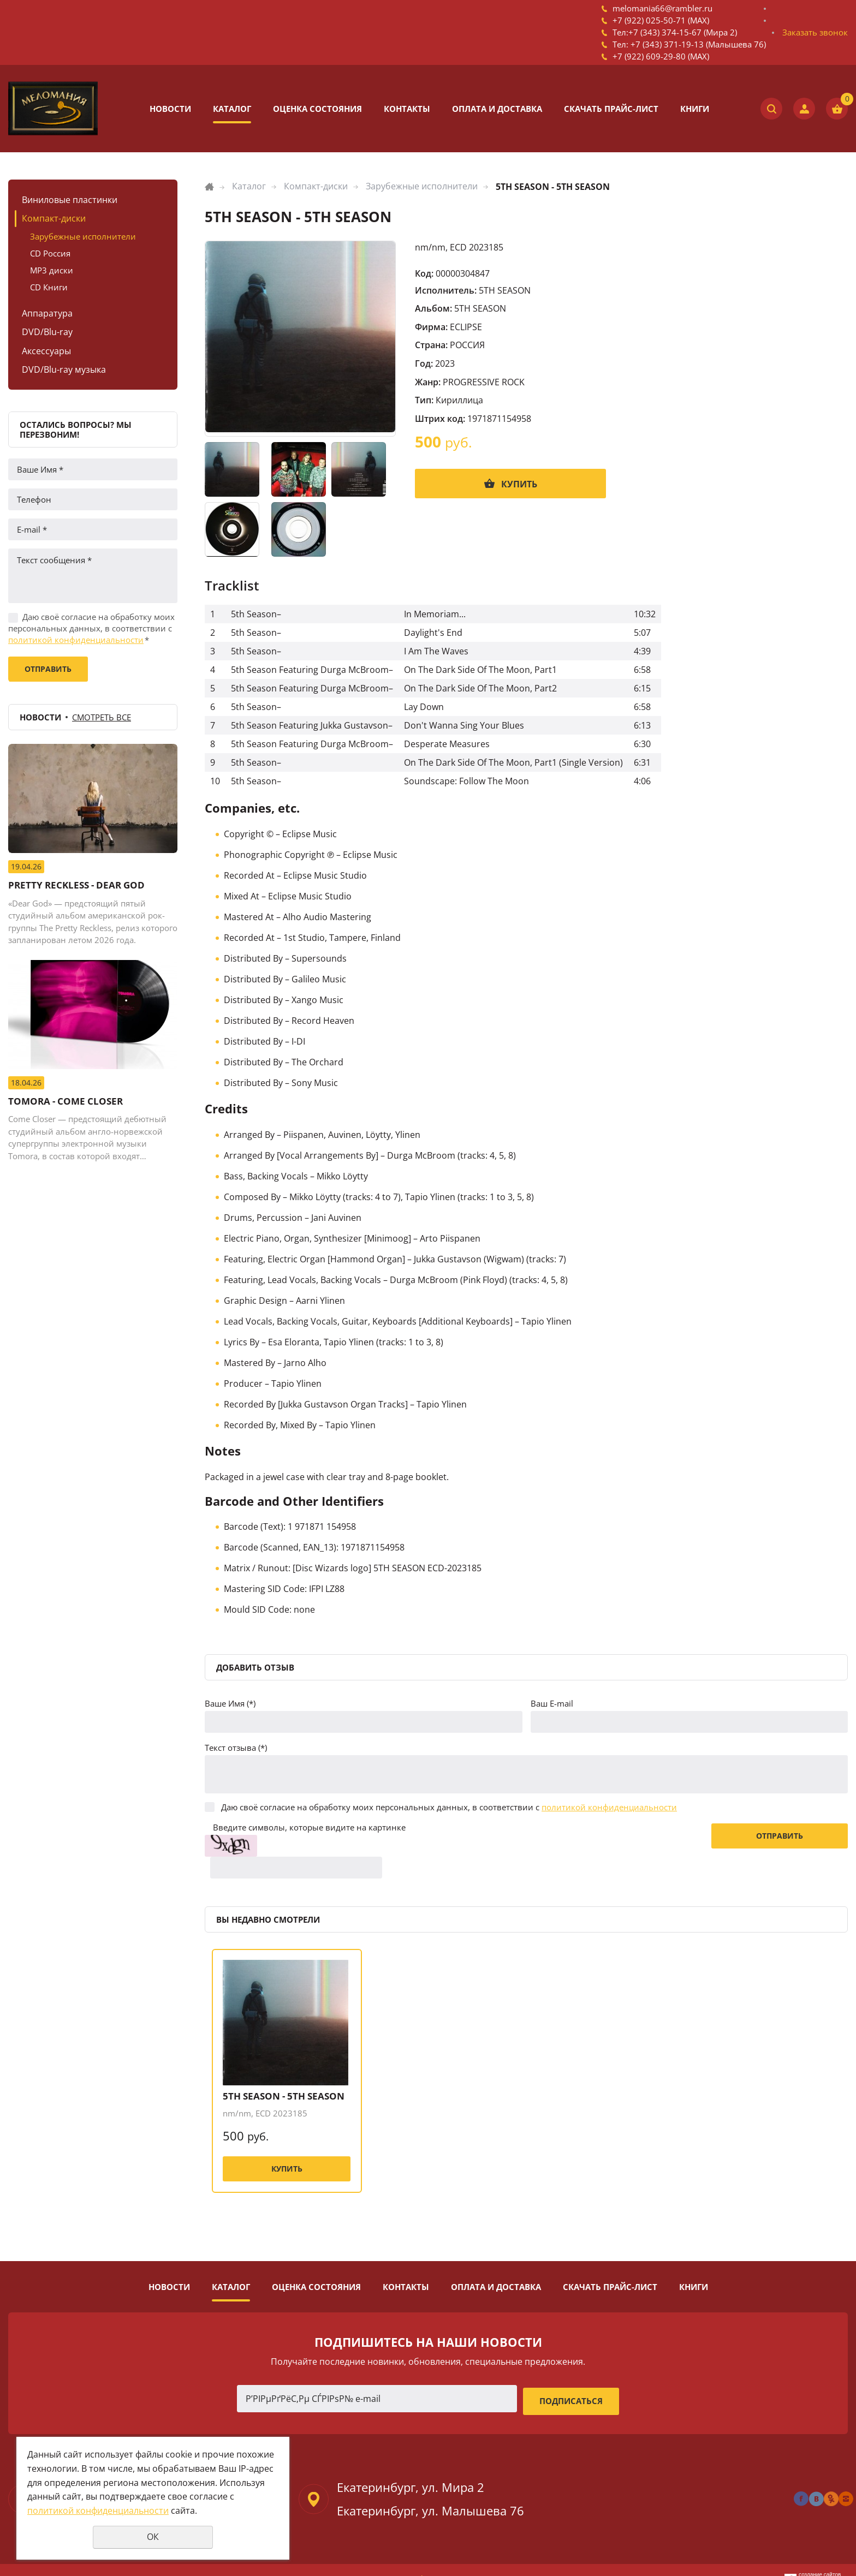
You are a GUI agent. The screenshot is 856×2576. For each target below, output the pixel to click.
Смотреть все (101, 717)
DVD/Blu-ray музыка (64, 369)
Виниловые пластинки (69, 200)
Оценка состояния (317, 108)
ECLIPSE (466, 327)
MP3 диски (51, 270)
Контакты (407, 108)
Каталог (232, 108)
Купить (519, 484)
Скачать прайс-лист (611, 108)
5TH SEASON (505, 290)
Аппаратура (47, 313)
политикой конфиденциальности (76, 639)
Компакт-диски (54, 218)
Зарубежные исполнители (83, 236)
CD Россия (50, 253)
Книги (694, 108)
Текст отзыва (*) (236, 1747)
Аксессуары (46, 351)
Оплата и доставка (497, 108)
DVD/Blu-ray (47, 332)
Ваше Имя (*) (230, 1703)
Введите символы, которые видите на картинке (309, 1827)
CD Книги (49, 287)
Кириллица (459, 400)
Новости (170, 108)
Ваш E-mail (552, 1703)
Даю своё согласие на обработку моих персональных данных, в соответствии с (91, 628)
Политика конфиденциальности (428, 2560)
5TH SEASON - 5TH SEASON (277, 2075)
